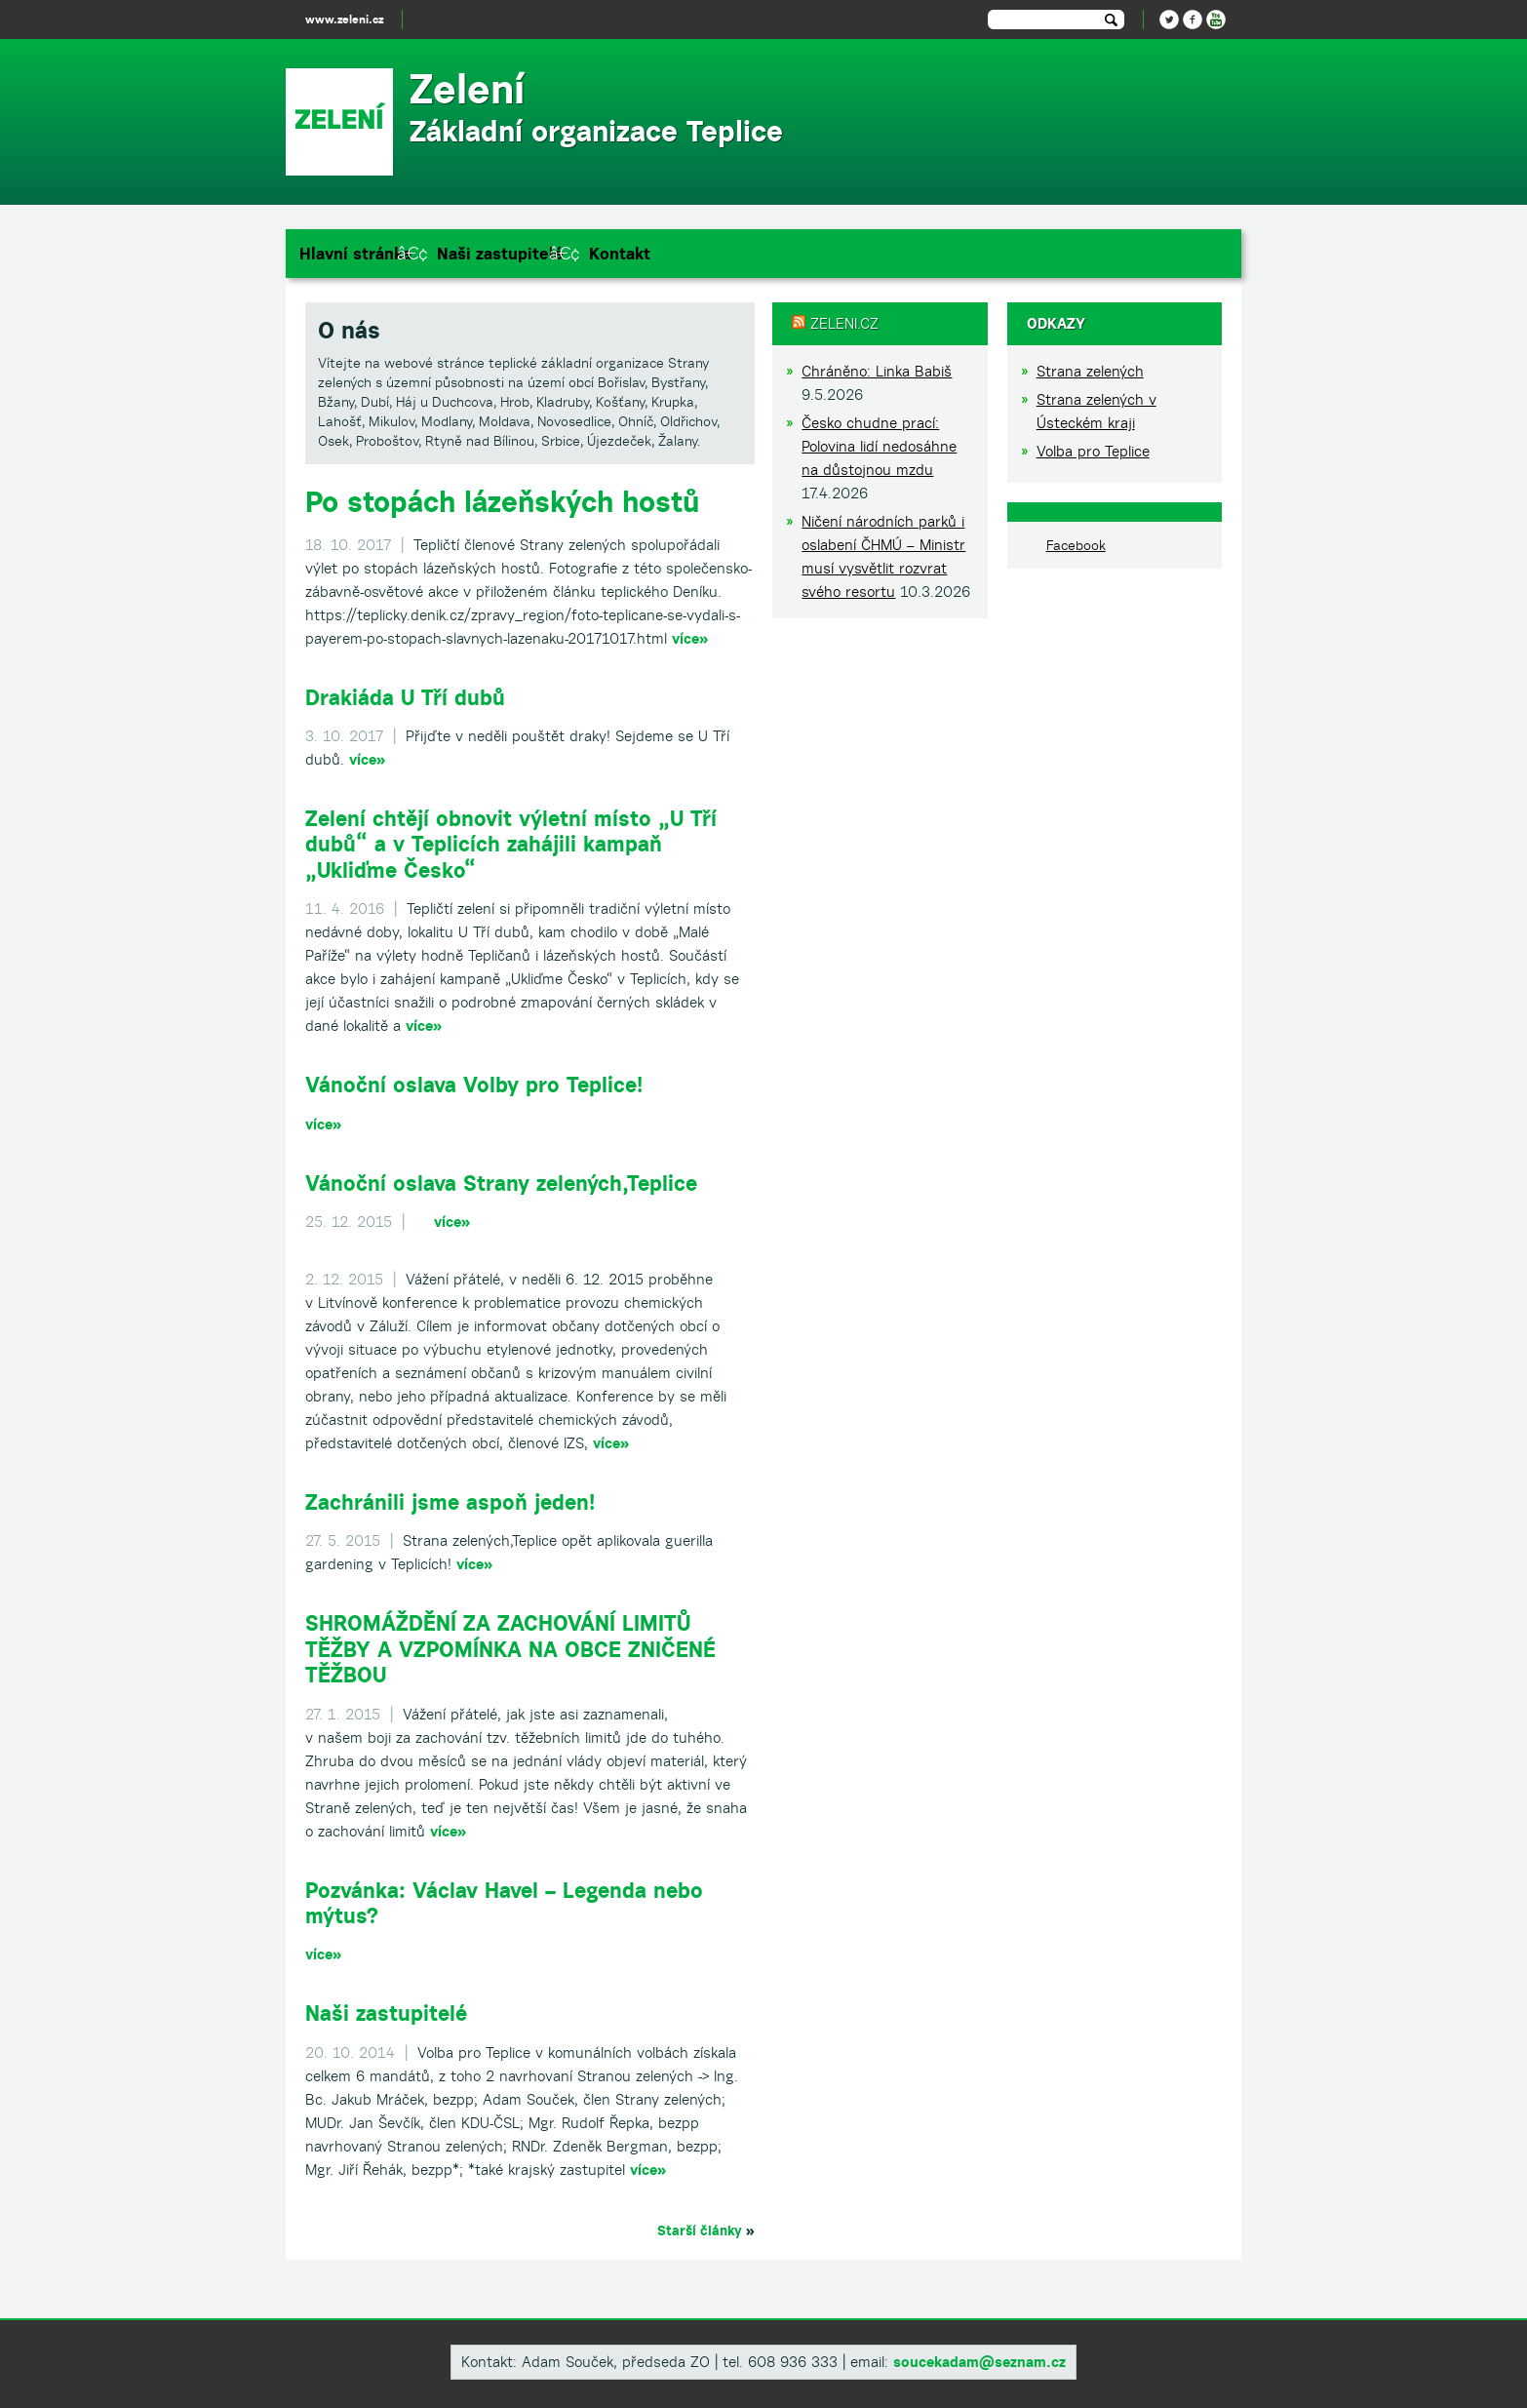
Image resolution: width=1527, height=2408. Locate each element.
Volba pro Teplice (1093, 451)
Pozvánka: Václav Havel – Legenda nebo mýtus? (504, 1902)
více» (690, 638)
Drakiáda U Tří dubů (405, 697)
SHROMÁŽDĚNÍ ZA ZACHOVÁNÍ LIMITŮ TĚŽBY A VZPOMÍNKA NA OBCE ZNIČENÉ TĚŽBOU (510, 1648)
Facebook (1076, 545)
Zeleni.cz (844, 323)
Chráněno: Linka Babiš (877, 371)
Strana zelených (1090, 371)
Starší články (699, 2230)
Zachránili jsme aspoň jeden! (450, 1502)
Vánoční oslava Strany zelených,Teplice (501, 1183)
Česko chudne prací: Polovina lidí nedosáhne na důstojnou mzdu (879, 446)
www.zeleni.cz (344, 19)
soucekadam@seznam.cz (979, 2361)
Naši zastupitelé (500, 253)
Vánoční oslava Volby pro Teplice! (474, 1084)
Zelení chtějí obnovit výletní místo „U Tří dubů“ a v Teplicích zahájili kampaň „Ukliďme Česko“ (511, 844)
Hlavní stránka (355, 253)
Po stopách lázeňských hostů (502, 501)
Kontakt (619, 253)
